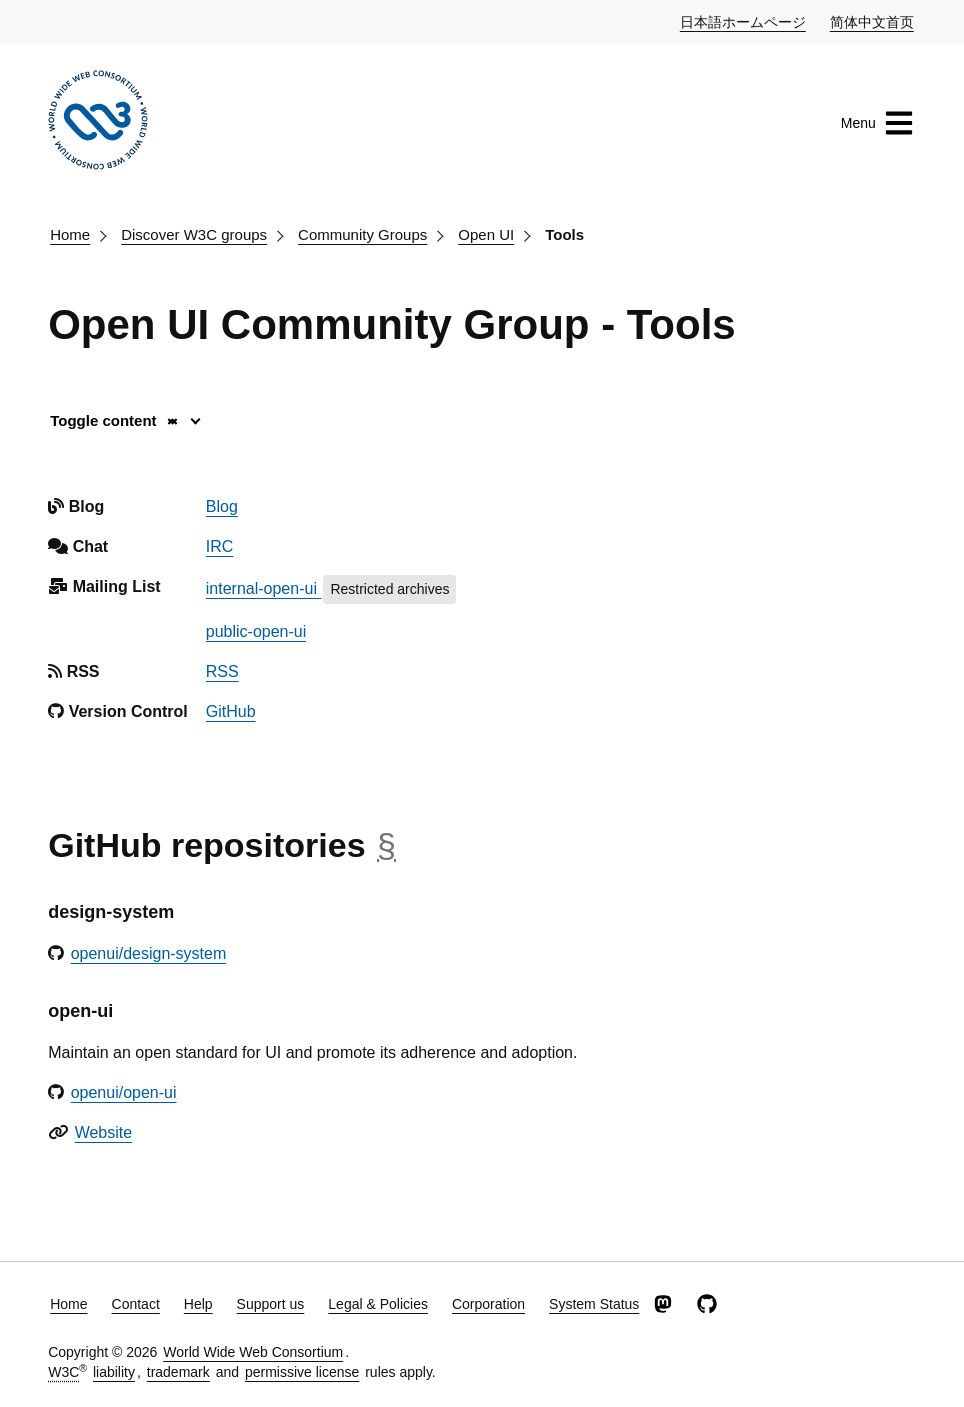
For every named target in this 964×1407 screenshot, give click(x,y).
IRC (220, 546)
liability (114, 1372)
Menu (877, 123)
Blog (222, 506)
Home (70, 234)
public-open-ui (256, 631)
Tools (564, 234)
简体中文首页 (873, 21)
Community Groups (362, 234)
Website (104, 1132)
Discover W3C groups (194, 234)
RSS (222, 671)
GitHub (231, 711)
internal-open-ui (264, 588)
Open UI (486, 234)
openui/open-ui (124, 1092)
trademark (178, 1372)
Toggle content (114, 420)
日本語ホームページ (744, 21)
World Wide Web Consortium (253, 1352)
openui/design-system (149, 953)
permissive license (302, 1372)
